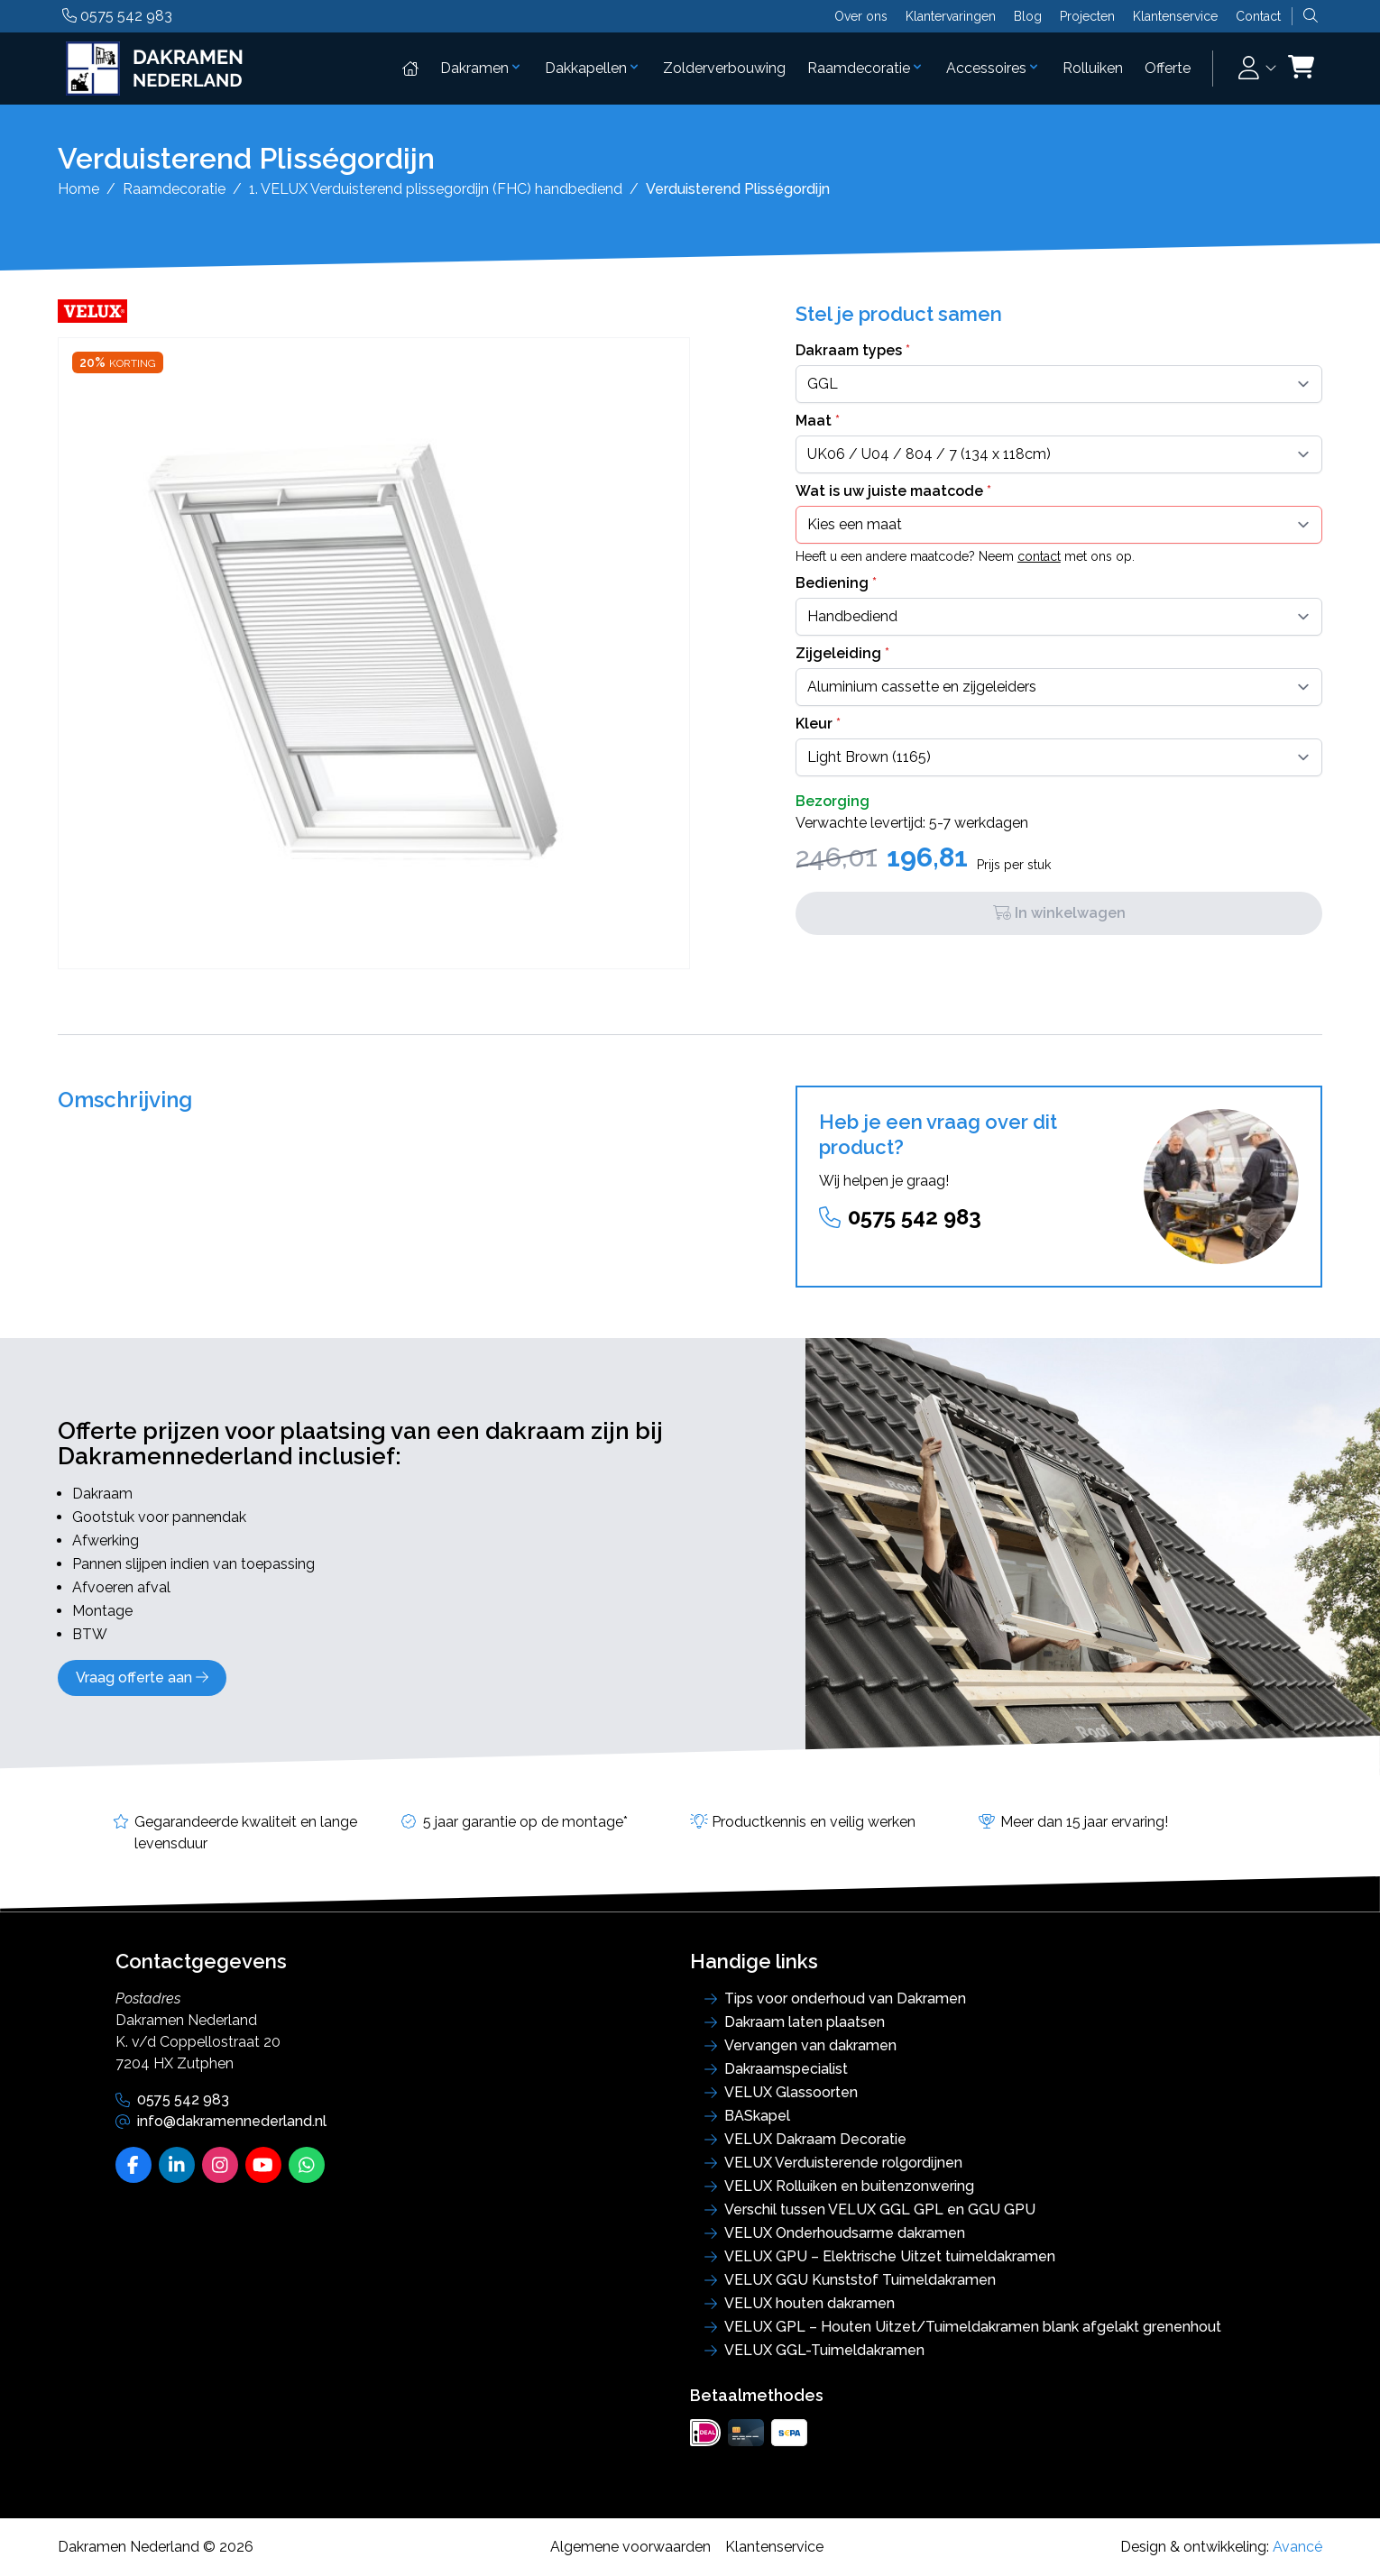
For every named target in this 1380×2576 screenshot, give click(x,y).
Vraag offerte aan (142, 1677)
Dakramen (481, 68)
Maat (818, 420)
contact (1039, 556)
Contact (1258, 16)
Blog (1028, 16)
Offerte (1168, 68)
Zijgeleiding (842, 653)
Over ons (861, 16)
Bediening (836, 582)
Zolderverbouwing (724, 68)
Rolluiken (1093, 68)
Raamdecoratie (866, 68)
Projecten (1087, 16)
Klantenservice (1175, 16)
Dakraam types (853, 350)
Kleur (818, 723)
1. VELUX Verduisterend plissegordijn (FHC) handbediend (435, 188)
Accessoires (993, 68)
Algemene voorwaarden (630, 2546)
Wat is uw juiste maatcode (893, 491)
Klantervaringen (951, 16)
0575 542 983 (117, 15)
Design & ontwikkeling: (1221, 2546)
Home (78, 188)
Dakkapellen (593, 68)
